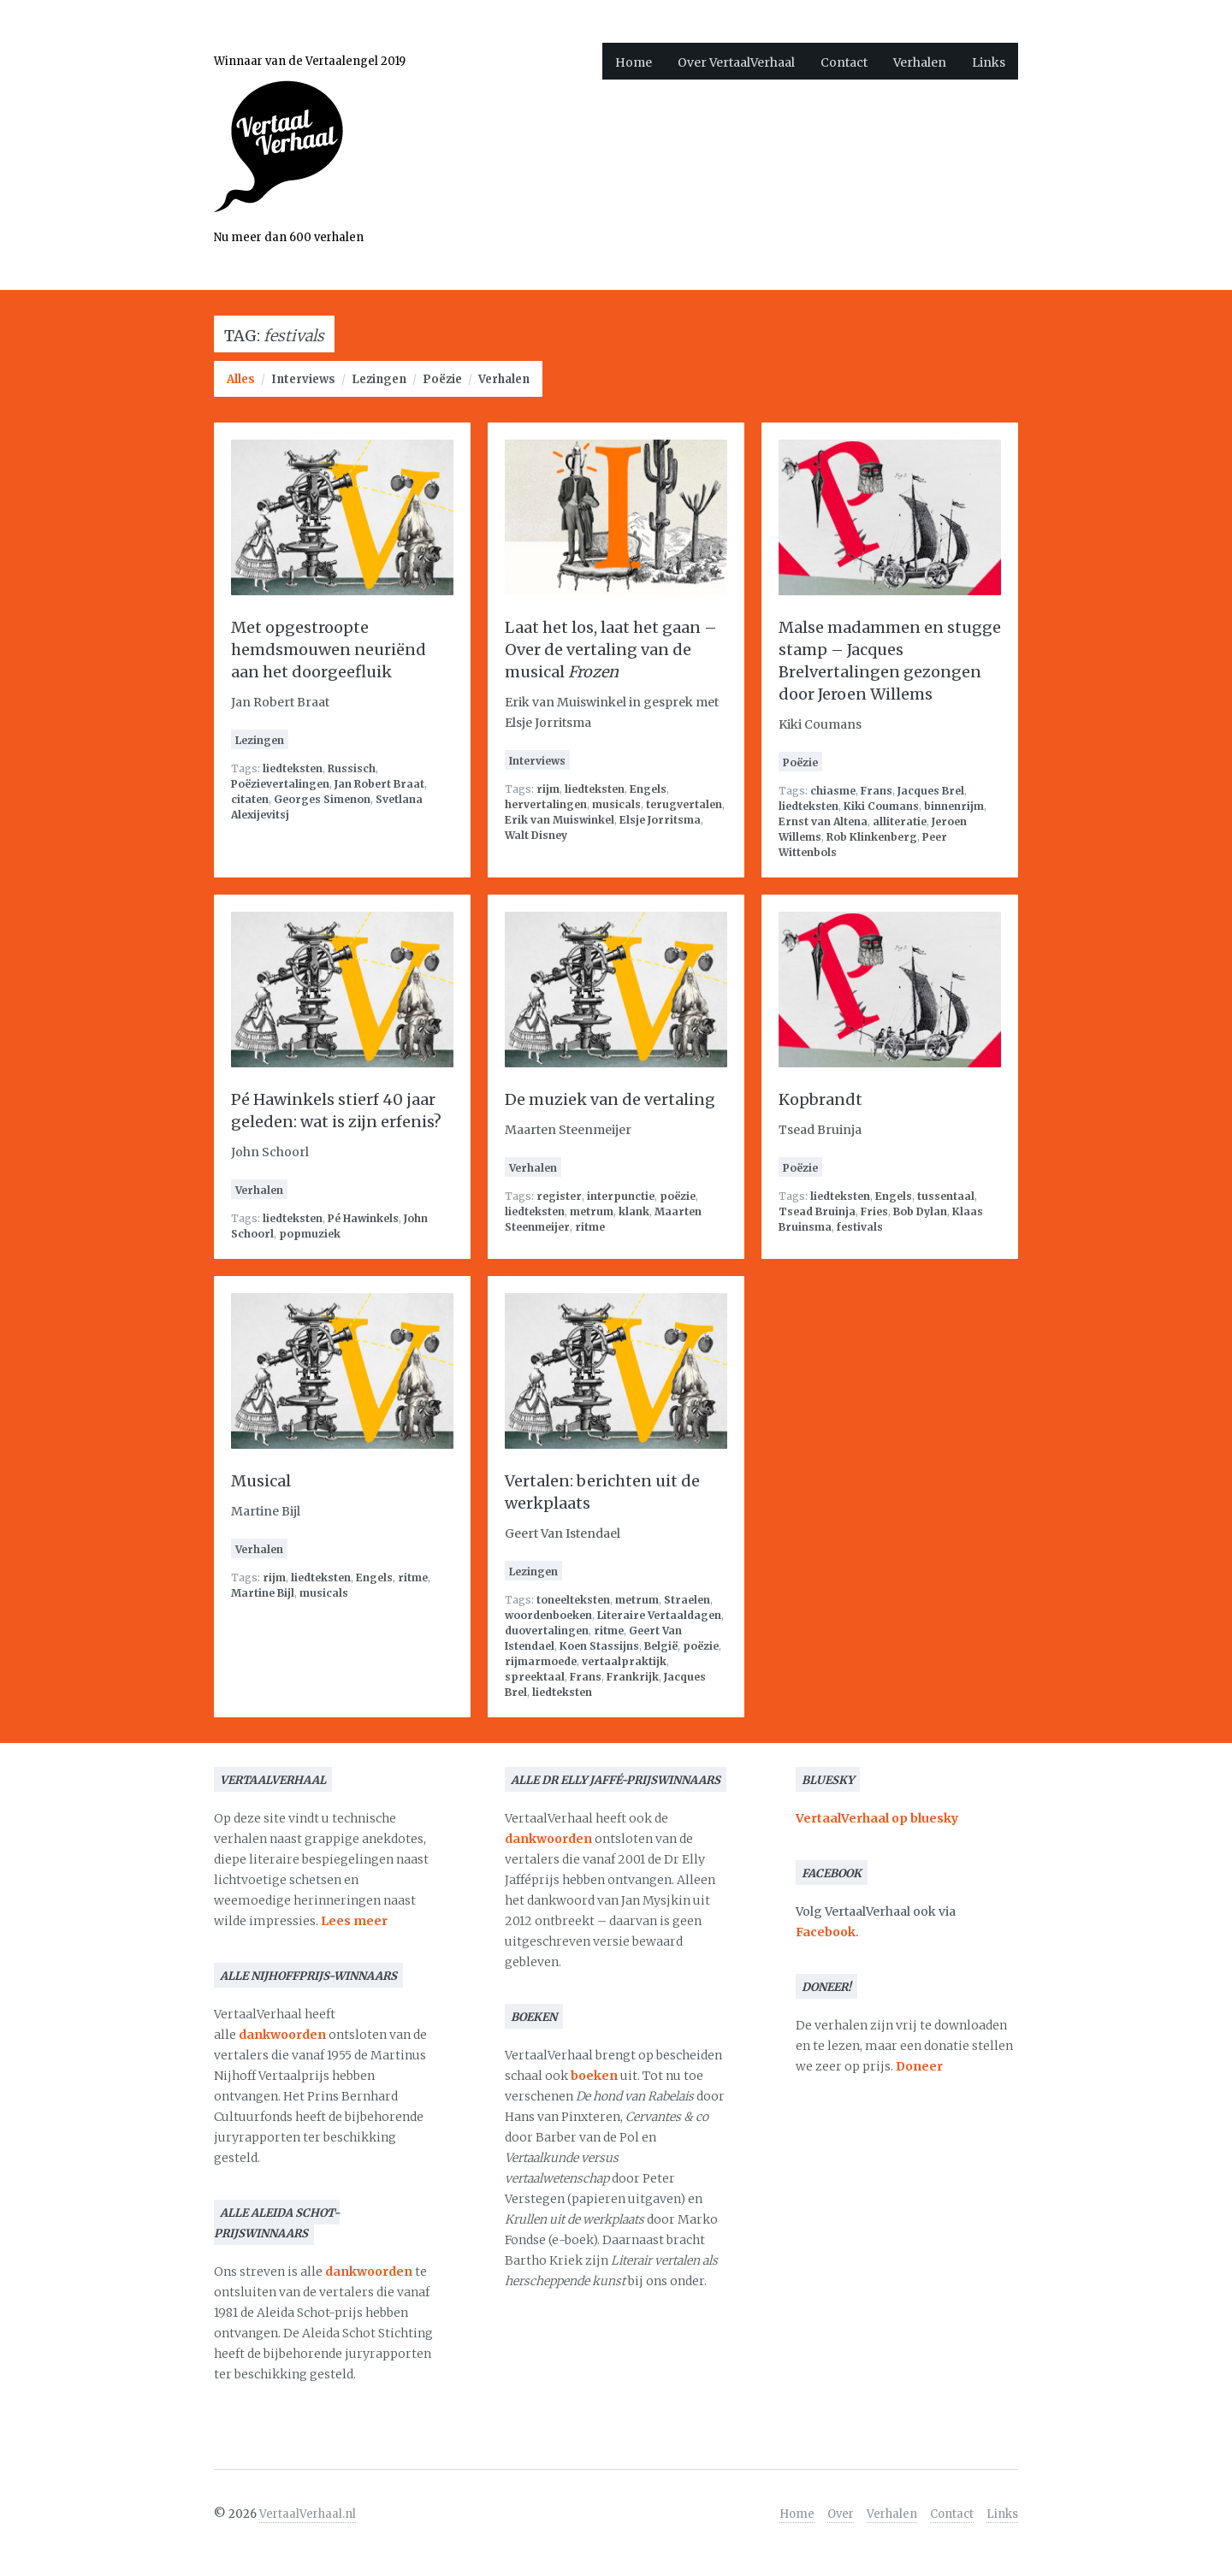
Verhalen (919, 62)
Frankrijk (633, 1676)
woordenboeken (548, 1615)
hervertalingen (546, 804)
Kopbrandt (820, 1099)
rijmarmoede (541, 1661)
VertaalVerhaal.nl (307, 2514)
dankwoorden (282, 2034)
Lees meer (354, 1921)
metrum (591, 1211)
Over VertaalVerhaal (736, 62)
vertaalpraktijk (624, 1661)
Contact (844, 62)
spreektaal (535, 1676)
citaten (250, 799)
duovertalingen (547, 1630)
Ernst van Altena (823, 821)
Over (840, 2514)
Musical (261, 1481)
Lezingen (379, 379)
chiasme (833, 790)
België (661, 1646)
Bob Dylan (920, 1211)
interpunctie (620, 1196)
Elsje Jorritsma (660, 819)
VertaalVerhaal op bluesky (877, 1818)
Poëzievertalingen (280, 783)
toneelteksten (573, 1599)
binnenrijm (954, 806)
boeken (594, 2075)
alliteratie (900, 821)
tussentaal (945, 1196)
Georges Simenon (322, 799)
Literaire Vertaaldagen (659, 1615)
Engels (648, 789)
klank (634, 1211)
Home (633, 62)
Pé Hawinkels (363, 1218)
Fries (874, 1211)
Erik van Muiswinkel (559, 819)
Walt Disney (536, 835)
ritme (590, 1226)
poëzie (678, 1196)
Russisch (352, 768)
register (559, 1196)
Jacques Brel (930, 790)
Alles (241, 379)
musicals (616, 804)
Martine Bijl (262, 1592)
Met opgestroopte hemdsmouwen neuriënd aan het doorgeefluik (328, 649)
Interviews (303, 379)
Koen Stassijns (599, 1646)
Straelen (687, 1599)
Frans (876, 790)
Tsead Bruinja (817, 1211)
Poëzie (442, 379)
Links (988, 62)
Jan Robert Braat (379, 783)
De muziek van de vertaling (610, 1099)
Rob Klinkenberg (871, 836)
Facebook (826, 1932)
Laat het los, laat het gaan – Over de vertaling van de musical (611, 649)
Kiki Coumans (881, 806)
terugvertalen (684, 804)
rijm (548, 789)
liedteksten (293, 768)
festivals (860, 1226)
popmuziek (310, 1233)
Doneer (919, 2066)
